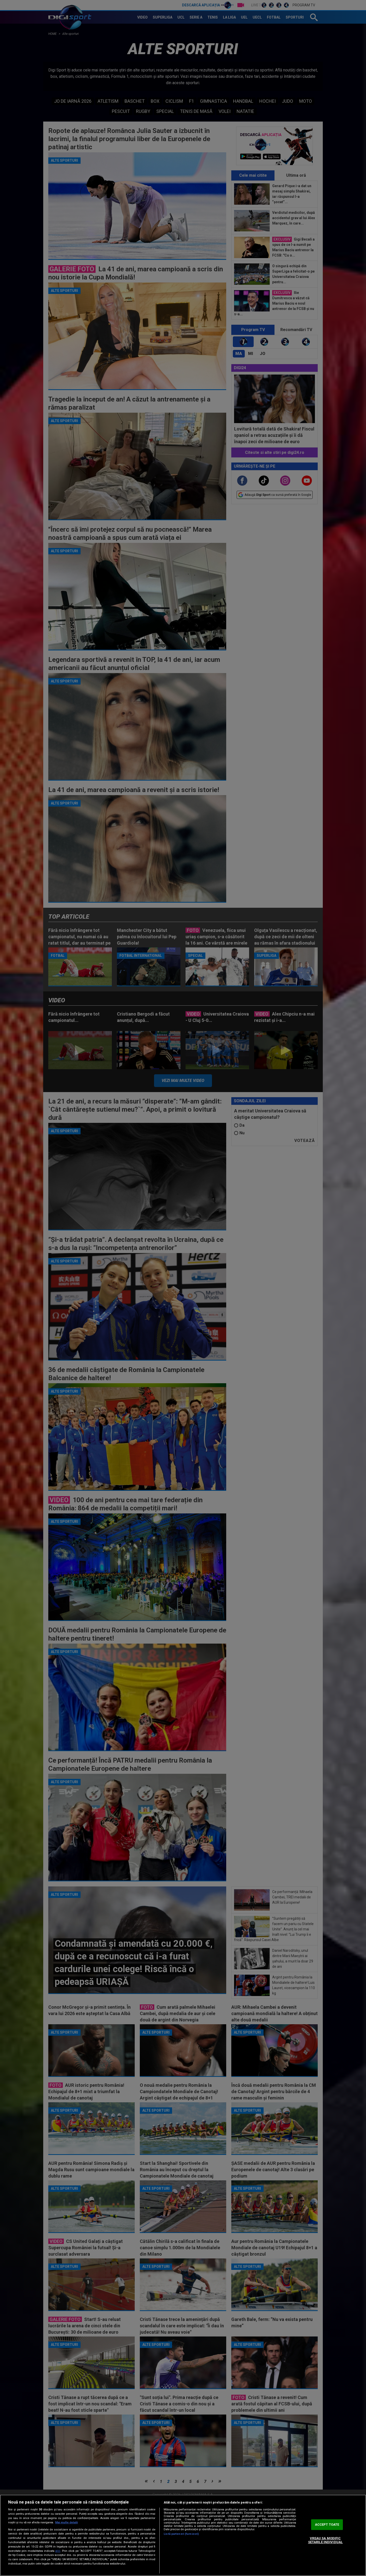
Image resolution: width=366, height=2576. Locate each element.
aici (57, 2551)
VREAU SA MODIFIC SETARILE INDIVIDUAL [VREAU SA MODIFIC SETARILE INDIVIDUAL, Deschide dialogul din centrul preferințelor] (325, 2540)
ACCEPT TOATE (327, 2524)
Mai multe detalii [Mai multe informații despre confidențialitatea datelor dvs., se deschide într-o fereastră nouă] (66, 2522)
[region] (183, 2535)
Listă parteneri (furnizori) (181, 2534)
